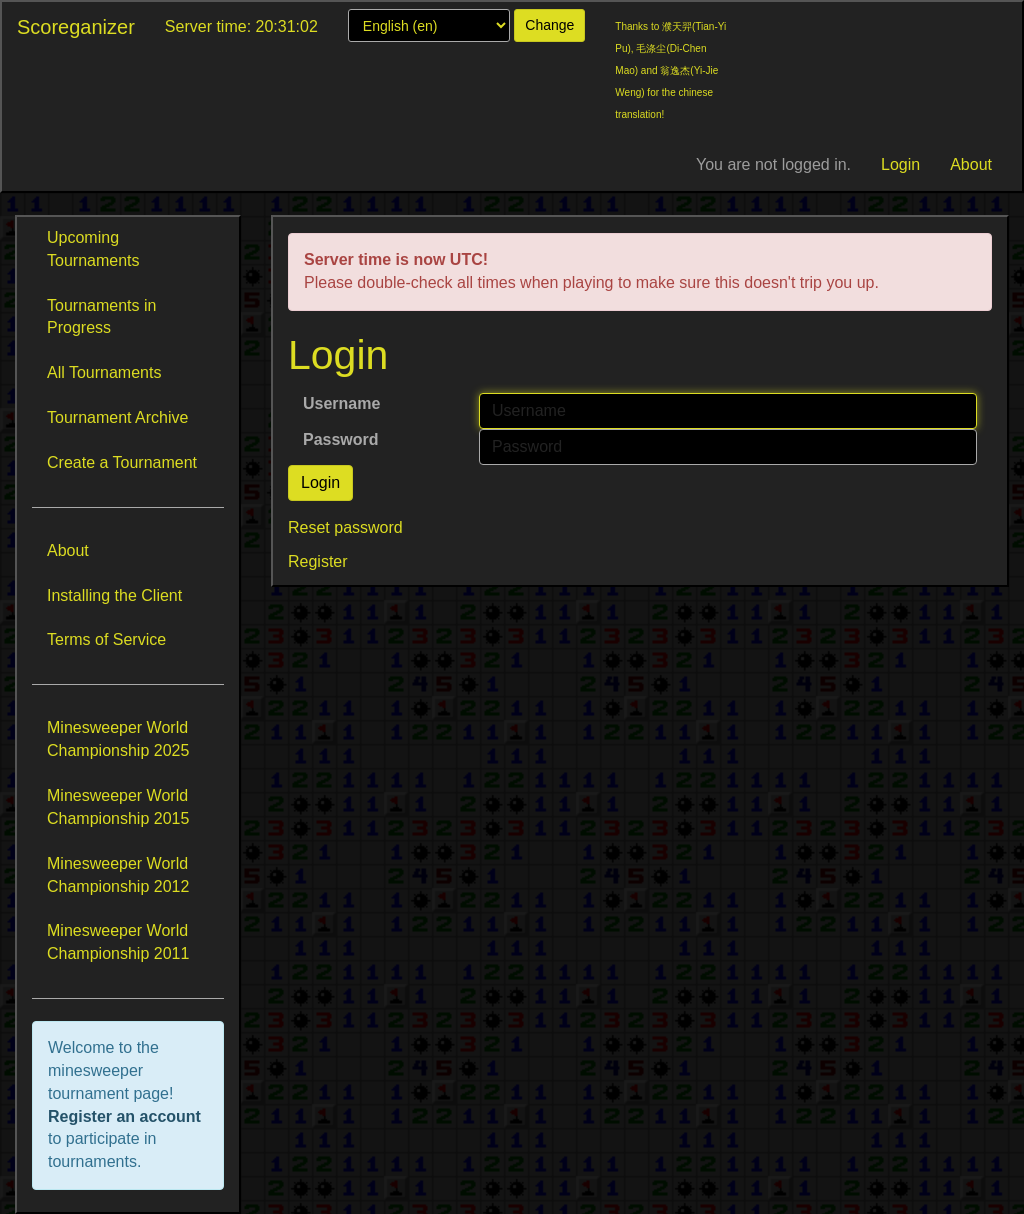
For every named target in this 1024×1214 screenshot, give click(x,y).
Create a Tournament (122, 462)
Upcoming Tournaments (93, 249)
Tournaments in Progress (101, 317)
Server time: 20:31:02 (241, 26)
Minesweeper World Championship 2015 (118, 807)
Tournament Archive (117, 417)
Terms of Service (106, 639)
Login (900, 164)
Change (549, 25)
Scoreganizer (76, 27)
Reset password (345, 527)
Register (318, 561)
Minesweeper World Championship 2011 (118, 942)
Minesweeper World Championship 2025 (118, 739)
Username (341, 403)
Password (341, 439)
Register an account (124, 1116)
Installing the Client (114, 595)
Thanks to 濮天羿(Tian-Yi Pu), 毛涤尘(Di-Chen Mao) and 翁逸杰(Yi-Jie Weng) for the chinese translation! (670, 70)
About (971, 164)
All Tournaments (104, 372)
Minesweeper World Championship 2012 (118, 875)
